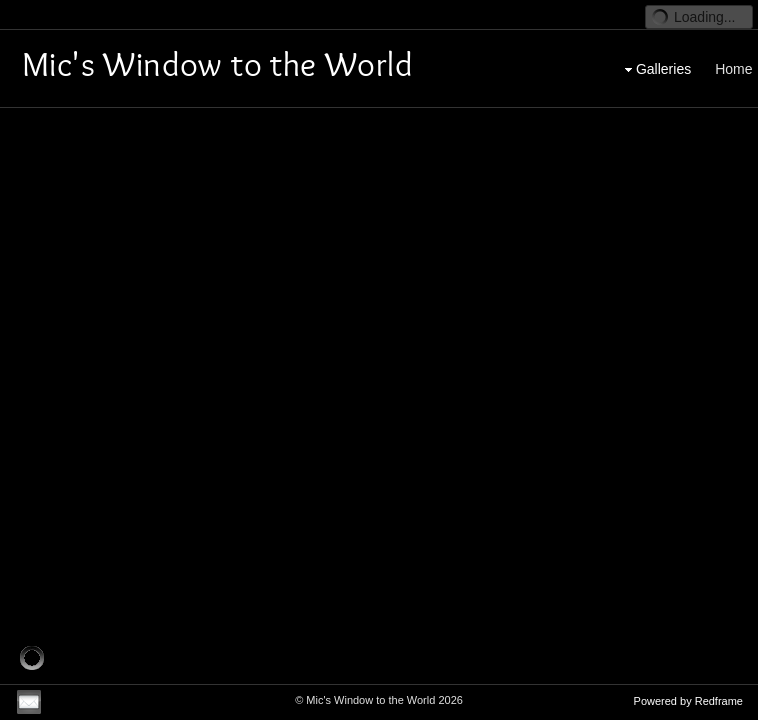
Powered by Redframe (688, 701)
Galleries (655, 55)
